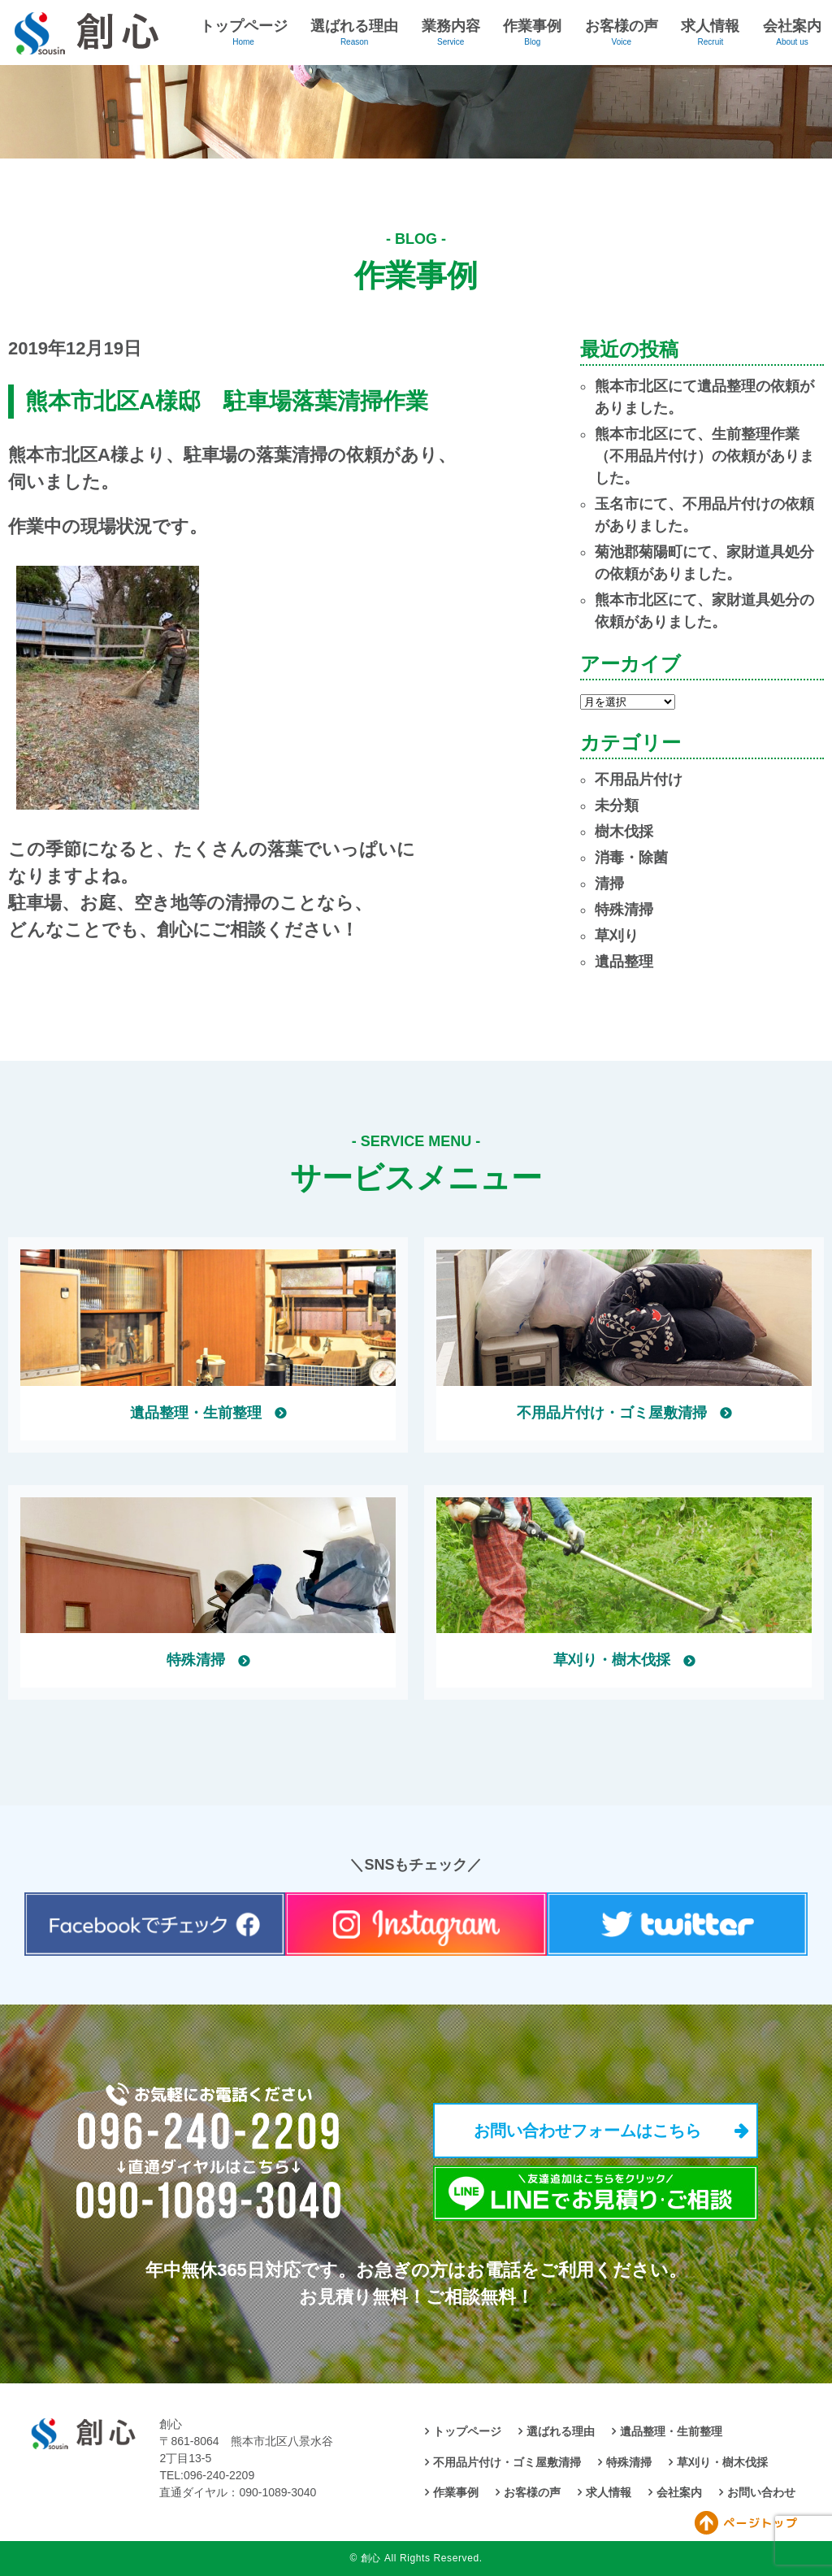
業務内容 (451, 26)
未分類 (617, 805)
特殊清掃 (624, 909)
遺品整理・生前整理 (671, 2431)
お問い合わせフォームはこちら (587, 2130)
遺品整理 (624, 962)
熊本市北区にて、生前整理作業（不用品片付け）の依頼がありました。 (704, 456)
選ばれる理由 (354, 26)
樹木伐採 (624, 831)
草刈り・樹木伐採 (722, 2462)
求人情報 (710, 26)
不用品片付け (638, 779)
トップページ (244, 26)
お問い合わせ (761, 2492)
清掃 (609, 883)
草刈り (617, 935)
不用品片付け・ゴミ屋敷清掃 (507, 2462)
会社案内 (792, 26)
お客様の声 (621, 26)
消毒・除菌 (631, 857)
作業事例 (532, 26)
